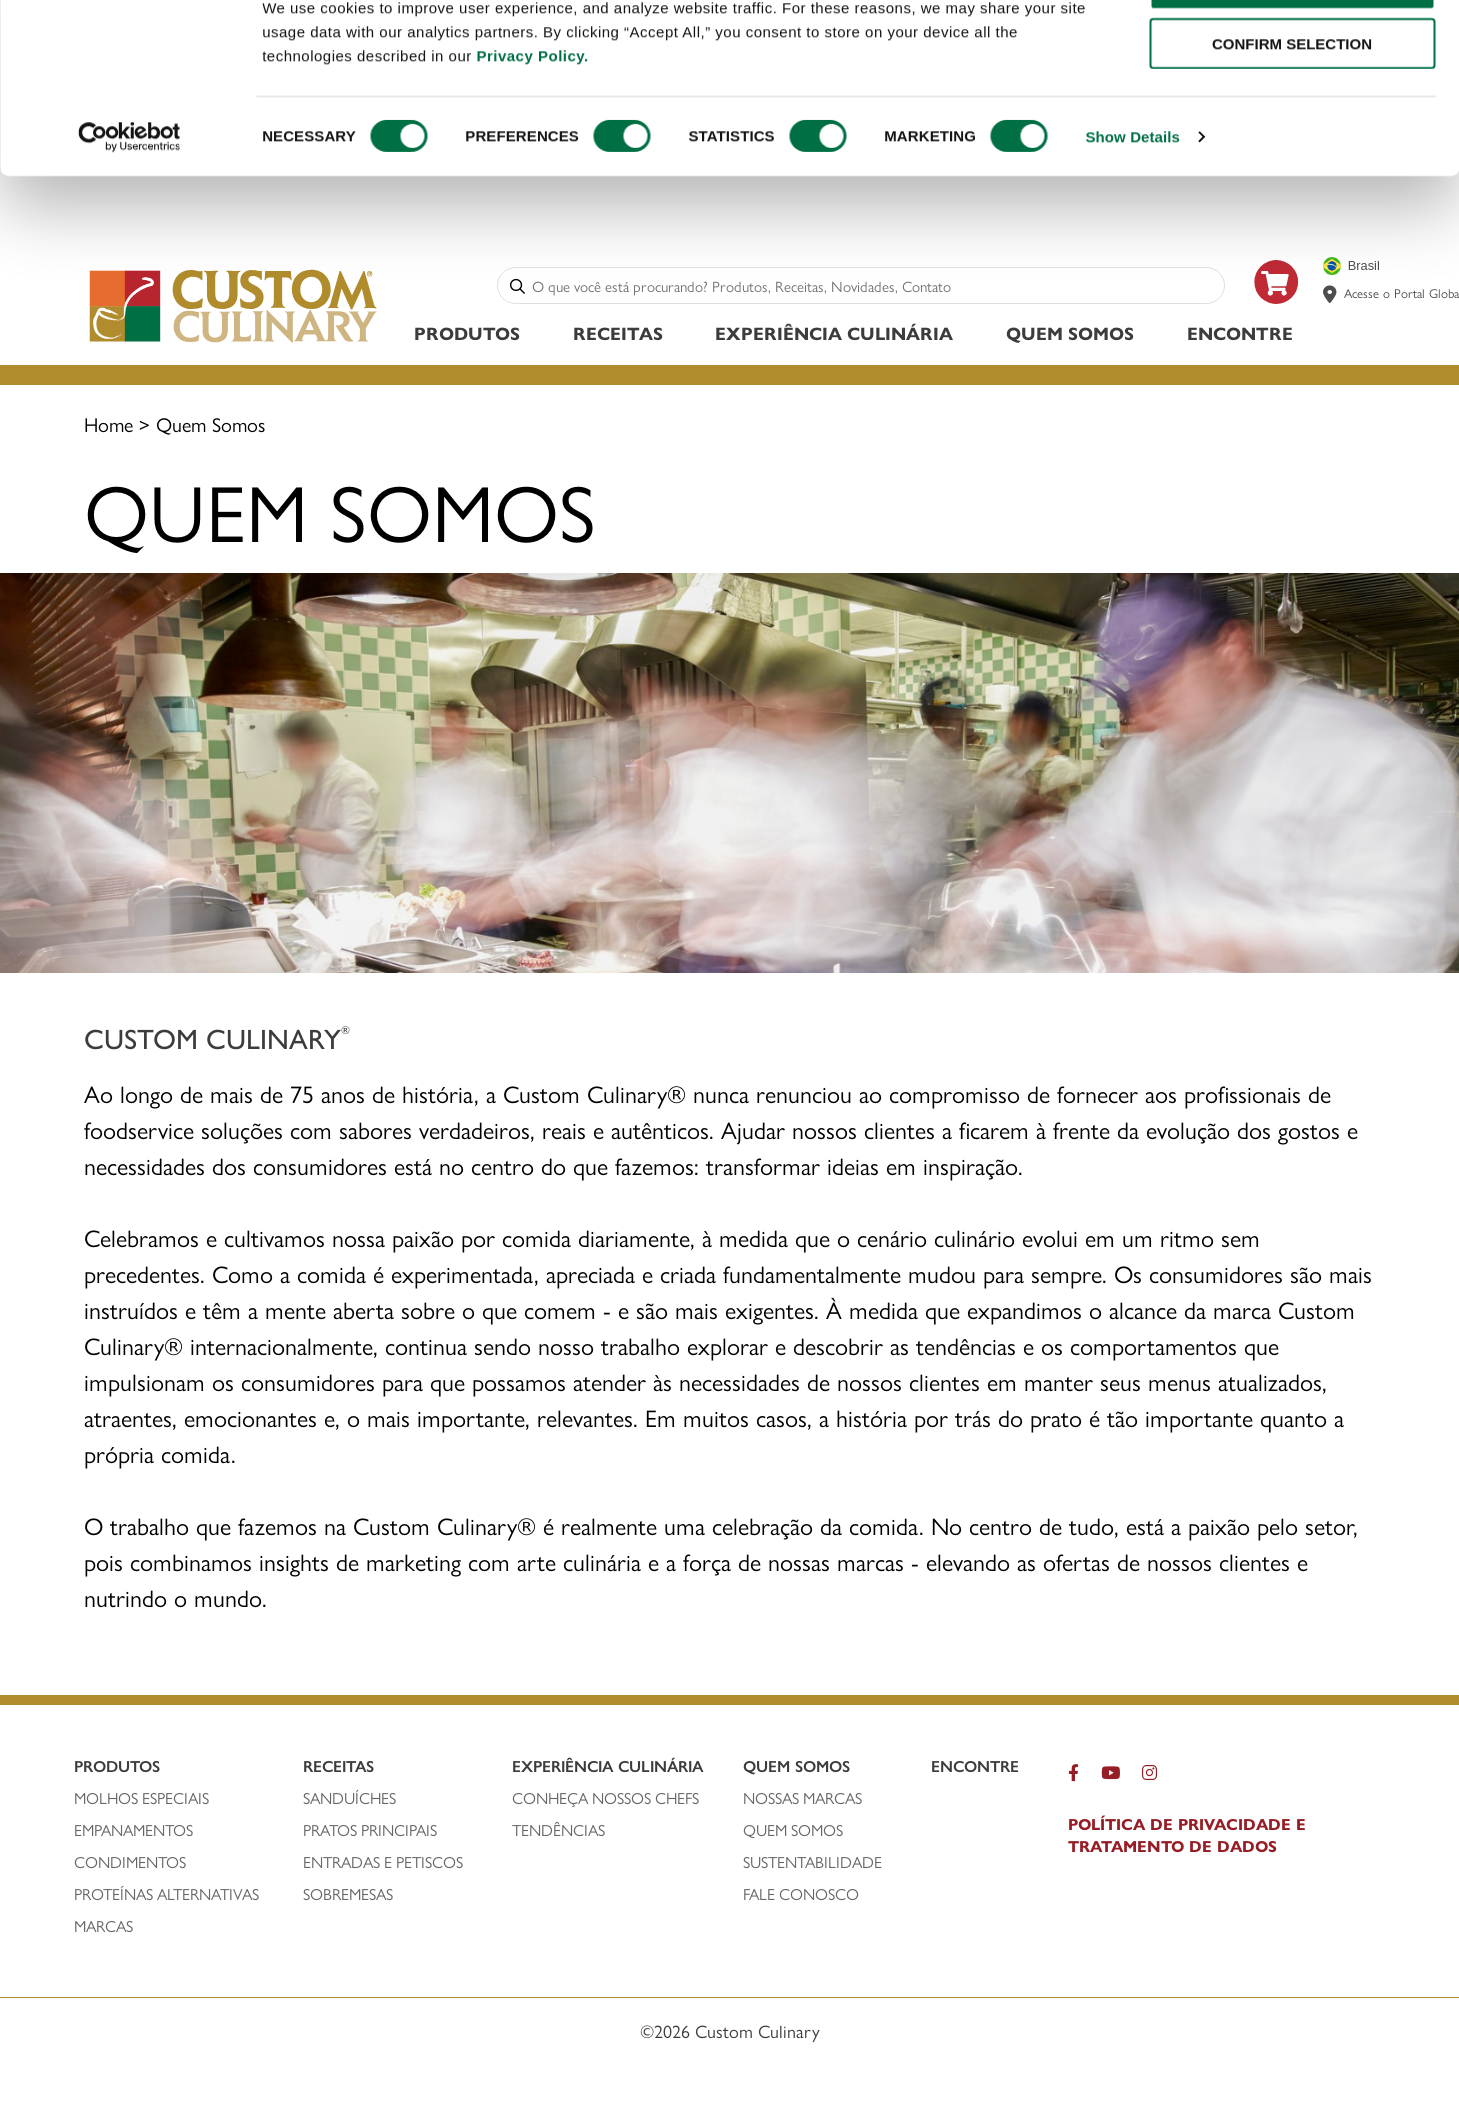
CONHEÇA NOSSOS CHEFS (605, 1801)
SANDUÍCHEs (349, 1801)
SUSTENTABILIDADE (812, 1865)
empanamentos (133, 1833)
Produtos (467, 335)
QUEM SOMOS (793, 1833)
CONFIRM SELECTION (1292, 108)
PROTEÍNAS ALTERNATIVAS (166, 1897)
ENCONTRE (1240, 335)
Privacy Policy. (532, 120)
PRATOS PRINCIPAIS (370, 1833)
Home (108, 426)
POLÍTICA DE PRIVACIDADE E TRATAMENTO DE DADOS (1187, 1838)
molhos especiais (141, 1801)
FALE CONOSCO (801, 1897)
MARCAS (103, 1929)
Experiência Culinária (834, 335)
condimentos (130, 1865)
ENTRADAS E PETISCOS (383, 1865)
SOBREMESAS (348, 1897)
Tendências (558, 1833)
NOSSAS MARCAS (802, 1801)
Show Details (1132, 201)
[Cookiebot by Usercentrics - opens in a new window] (129, 202)
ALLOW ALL (1292, 49)
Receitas (618, 335)
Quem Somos (1070, 335)
